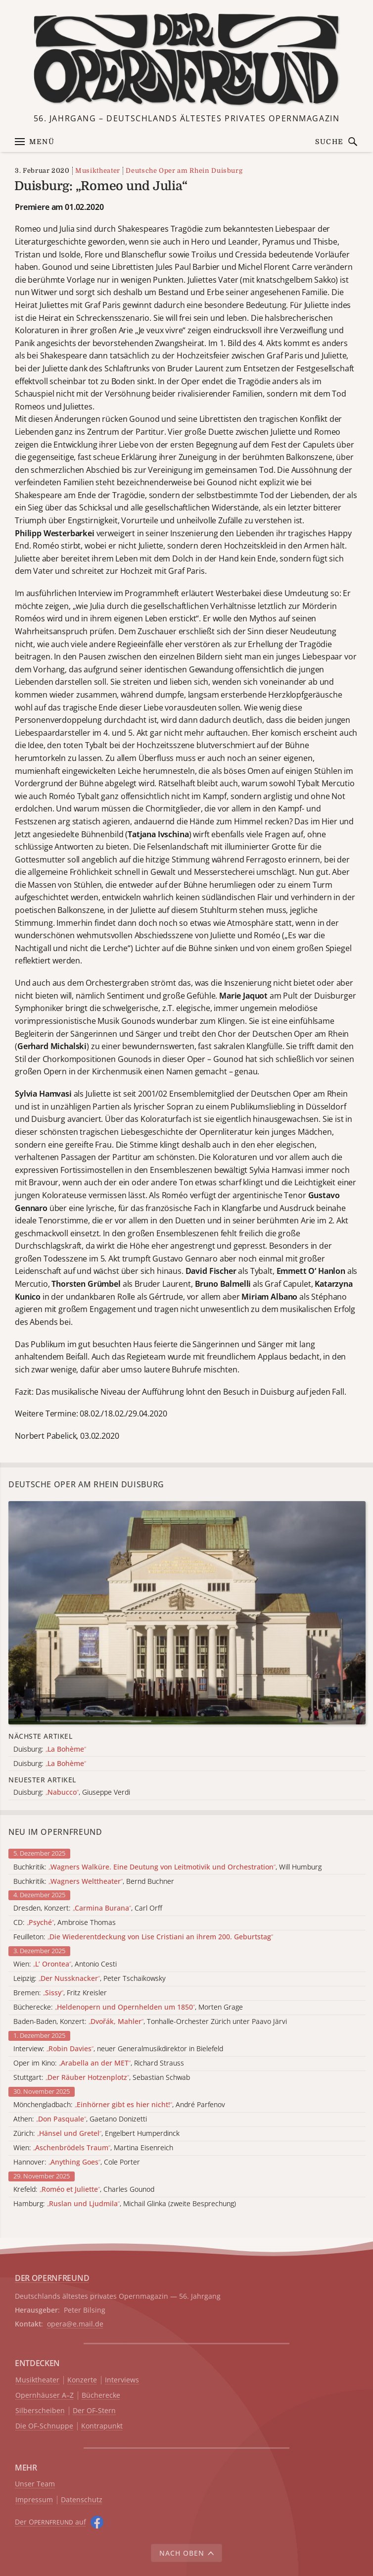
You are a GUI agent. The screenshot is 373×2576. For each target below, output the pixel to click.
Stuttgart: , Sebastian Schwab (101, 2077)
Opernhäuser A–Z (44, 2395)
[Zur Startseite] (186, 59)
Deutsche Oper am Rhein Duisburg (184, 170)
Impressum (34, 2500)
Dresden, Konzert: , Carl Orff (87, 1908)
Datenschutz (81, 2500)
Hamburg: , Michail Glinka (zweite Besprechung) (124, 2204)
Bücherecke (101, 2395)
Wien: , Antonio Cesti (65, 1964)
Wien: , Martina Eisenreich (93, 2148)
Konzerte (82, 2380)
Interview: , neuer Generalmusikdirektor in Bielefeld (118, 2049)
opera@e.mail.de (75, 2323)
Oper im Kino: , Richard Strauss (98, 2063)
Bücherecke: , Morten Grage (128, 2007)
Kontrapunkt (102, 2426)
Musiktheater (97, 170)
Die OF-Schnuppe (44, 2426)
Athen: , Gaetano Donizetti (80, 2119)
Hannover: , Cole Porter (76, 2162)
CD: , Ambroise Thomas (64, 1923)
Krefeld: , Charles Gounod (83, 2189)
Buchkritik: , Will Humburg (167, 1867)
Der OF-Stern (94, 2411)
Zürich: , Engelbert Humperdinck (96, 2133)
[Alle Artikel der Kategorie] (187, 1612)
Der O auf (50, 2521)
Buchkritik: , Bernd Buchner (93, 1881)
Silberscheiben (40, 2411)
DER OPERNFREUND (52, 2278)
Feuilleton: (143, 1937)
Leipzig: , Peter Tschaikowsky (89, 1978)
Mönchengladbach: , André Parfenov (119, 2105)
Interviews (122, 2380)
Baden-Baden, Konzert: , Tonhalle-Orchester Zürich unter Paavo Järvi (150, 2022)
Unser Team (35, 2483)
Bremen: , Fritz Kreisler (60, 1993)
